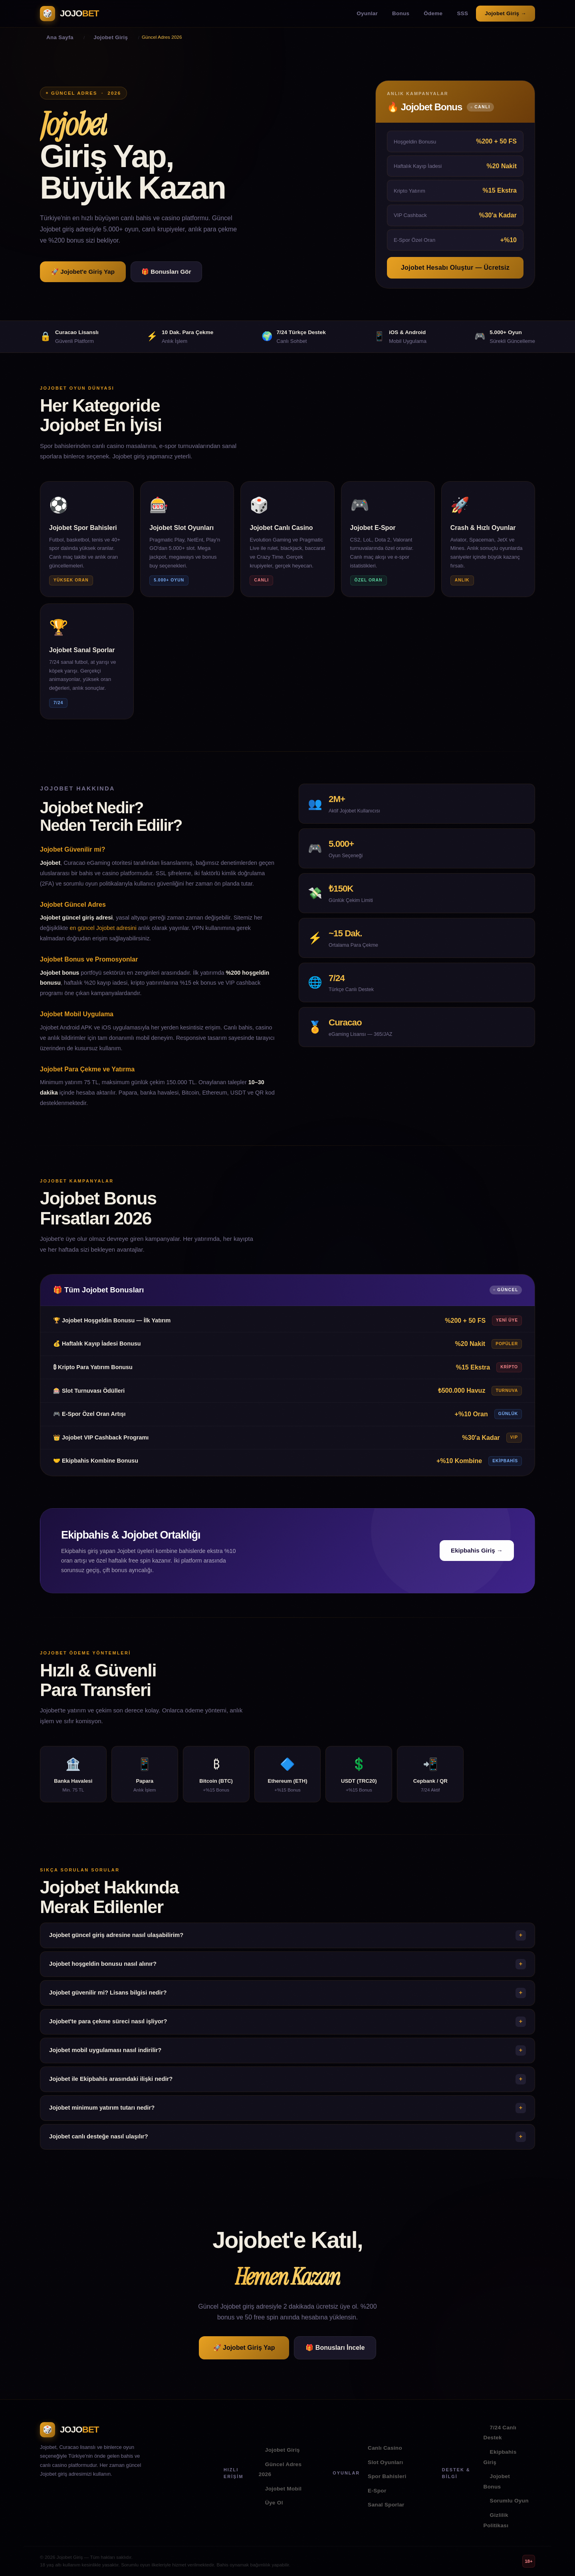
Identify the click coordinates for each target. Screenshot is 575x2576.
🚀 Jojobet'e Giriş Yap (83, 271)
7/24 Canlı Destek (500, 2433)
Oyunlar (367, 13)
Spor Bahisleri (387, 2476)
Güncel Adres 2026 (280, 2469)
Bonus (400, 13)
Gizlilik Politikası (496, 2520)
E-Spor (377, 2491)
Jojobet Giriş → (505, 13)
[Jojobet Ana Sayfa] (69, 13)
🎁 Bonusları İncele (335, 2347)
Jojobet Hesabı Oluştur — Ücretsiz (455, 267)
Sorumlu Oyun (509, 2501)
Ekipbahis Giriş (500, 2457)
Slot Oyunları (385, 2462)
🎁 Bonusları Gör (166, 271)
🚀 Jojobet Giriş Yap (244, 2347)
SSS (462, 13)
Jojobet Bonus (497, 2481)
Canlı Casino (385, 2448)
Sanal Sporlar (386, 2505)
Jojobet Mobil (283, 2489)
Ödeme (433, 13)
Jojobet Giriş (282, 2450)
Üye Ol (274, 2503)
